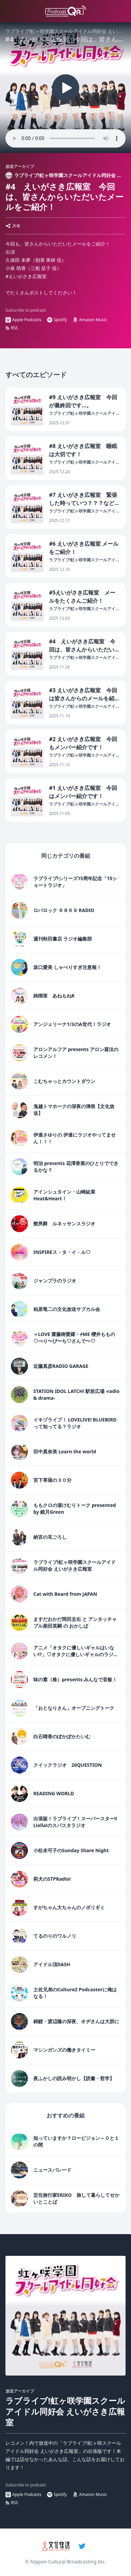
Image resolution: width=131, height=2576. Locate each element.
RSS (11, 328)
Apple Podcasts (23, 320)
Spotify (57, 320)
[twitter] (82, 2546)
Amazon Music (89, 320)
